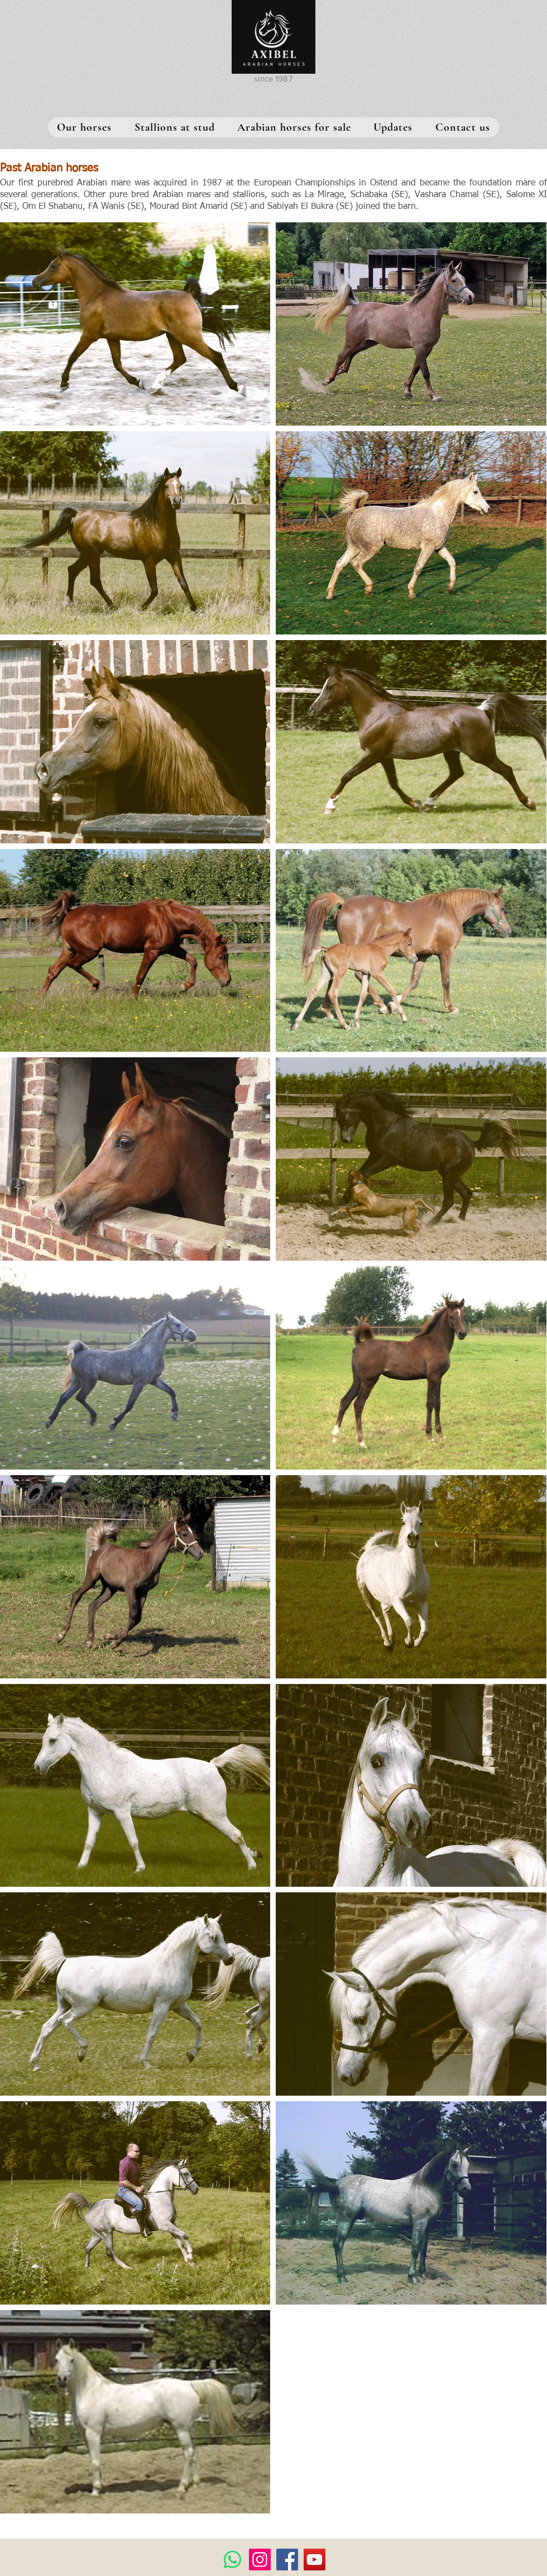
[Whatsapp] (232, 2559)
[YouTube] (314, 2559)
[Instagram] (260, 2559)
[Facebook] (287, 2559)
